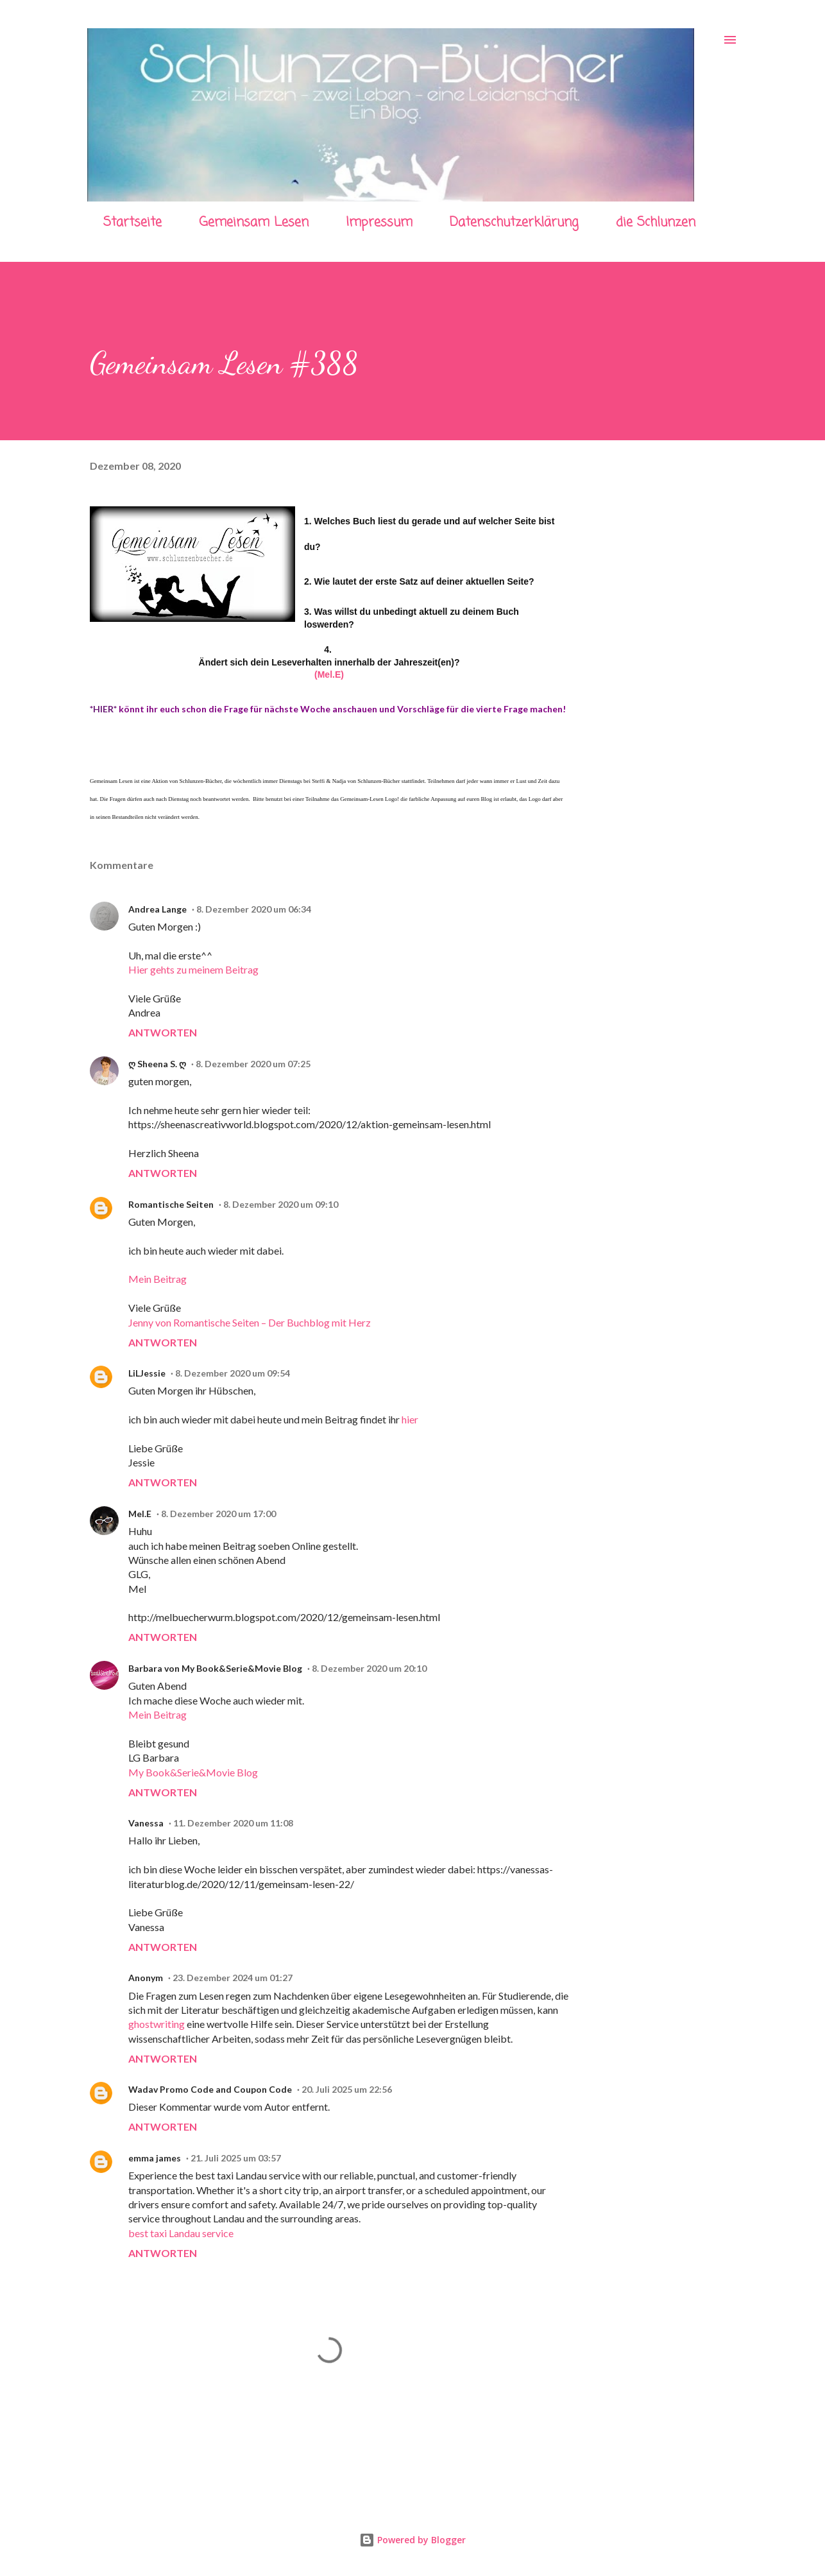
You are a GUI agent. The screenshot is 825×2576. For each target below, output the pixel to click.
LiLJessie (147, 1373)
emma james (154, 2157)
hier (410, 1419)
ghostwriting (156, 2024)
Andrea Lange (157, 909)
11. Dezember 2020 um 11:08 (233, 1822)
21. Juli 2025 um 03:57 (236, 2157)
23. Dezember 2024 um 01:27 (233, 1977)
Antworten (162, 1032)
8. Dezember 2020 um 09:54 (232, 1373)
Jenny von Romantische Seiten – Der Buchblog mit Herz (249, 1322)
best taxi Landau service (181, 2233)
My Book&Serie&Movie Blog (193, 1772)
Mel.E (139, 1513)
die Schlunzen (655, 222)
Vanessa (146, 1822)
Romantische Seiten (171, 1204)
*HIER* (103, 708)
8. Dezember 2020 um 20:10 (369, 1668)
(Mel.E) (329, 674)
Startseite (132, 222)
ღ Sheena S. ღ (157, 1063)
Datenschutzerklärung (514, 222)
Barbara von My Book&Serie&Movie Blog (215, 1668)
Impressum (379, 222)
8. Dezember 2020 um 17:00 (218, 1513)
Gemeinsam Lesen (254, 222)
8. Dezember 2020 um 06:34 (253, 909)
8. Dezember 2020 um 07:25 (253, 1063)
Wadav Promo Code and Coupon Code (210, 2089)
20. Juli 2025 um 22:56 (347, 2089)
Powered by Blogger (412, 2540)
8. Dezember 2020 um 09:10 (280, 1204)
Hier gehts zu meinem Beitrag (193, 969)
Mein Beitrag (157, 1279)
